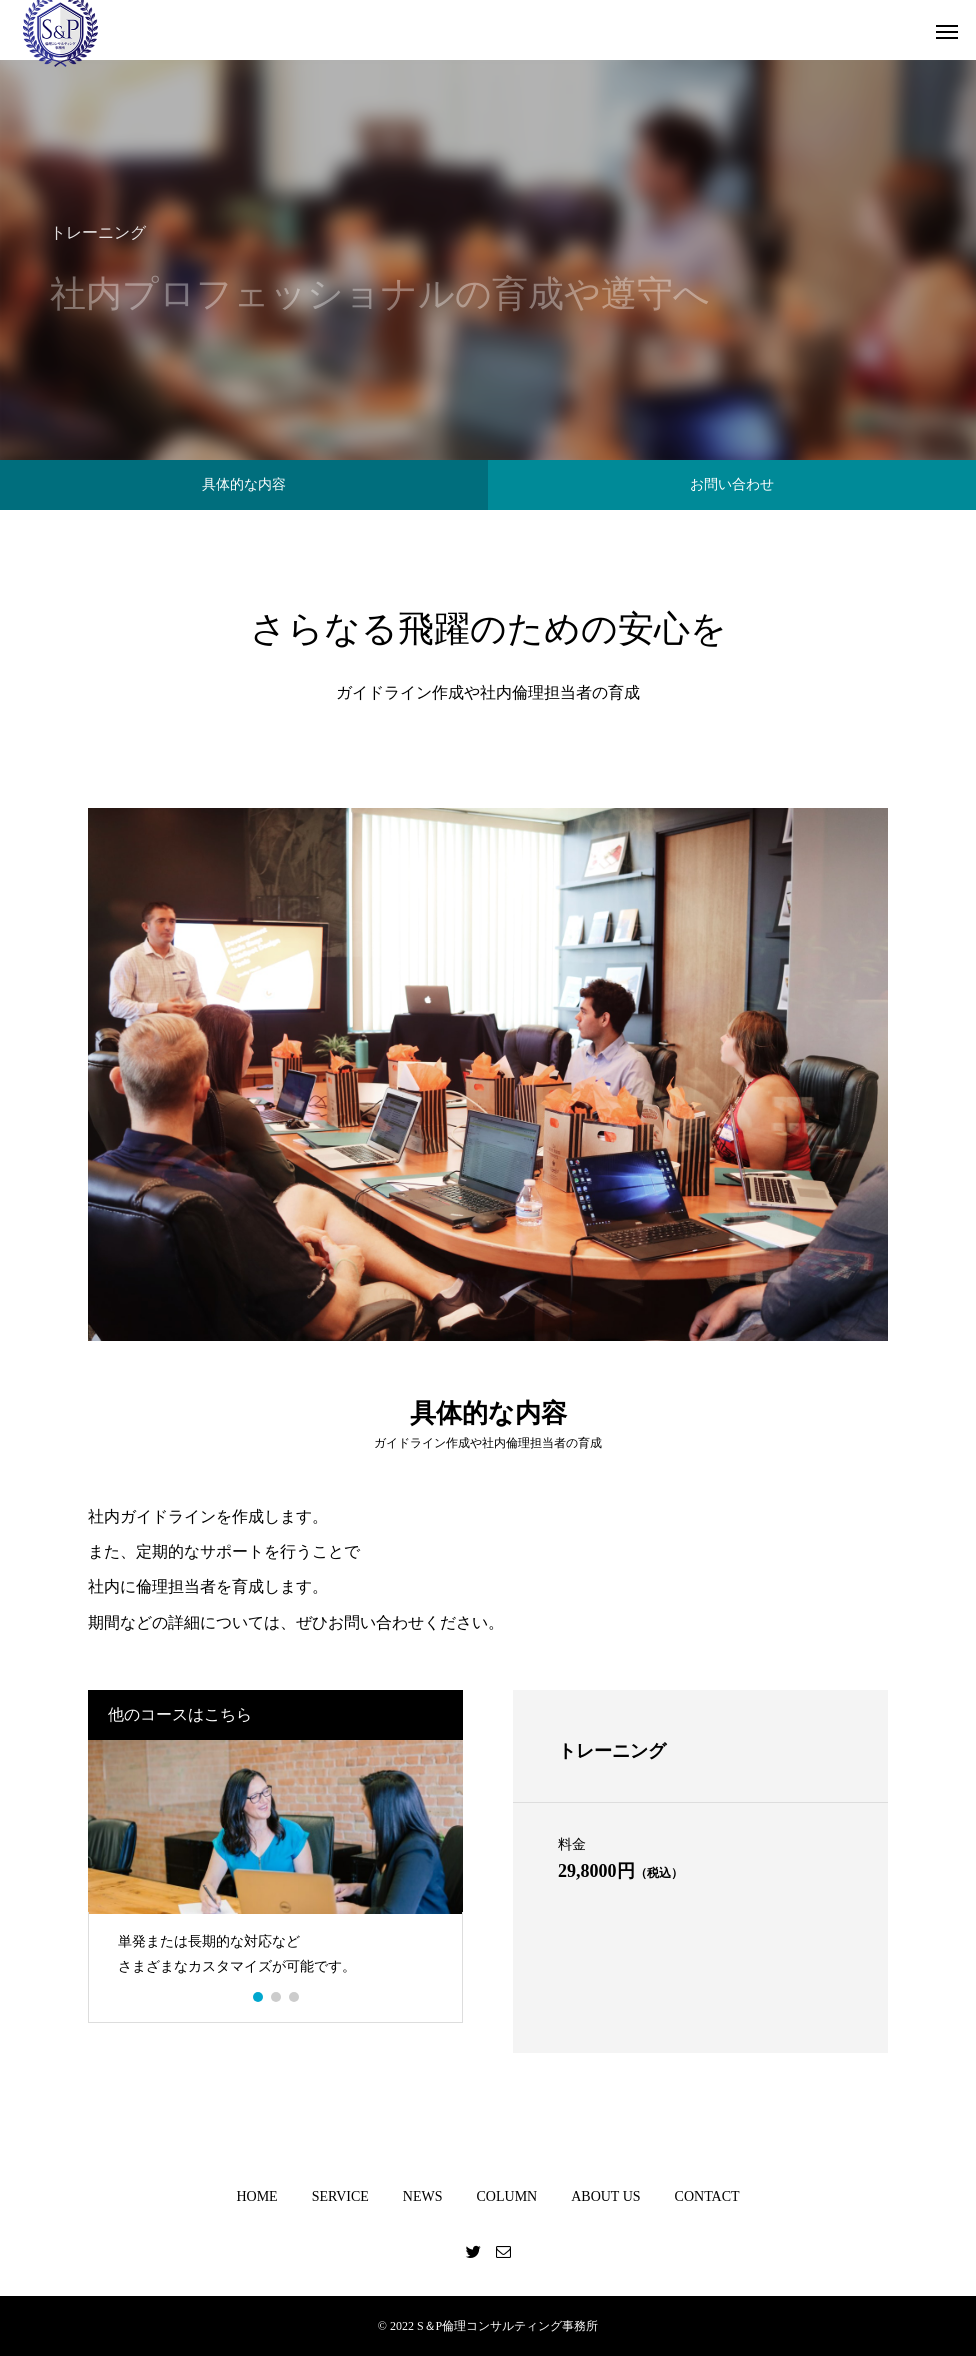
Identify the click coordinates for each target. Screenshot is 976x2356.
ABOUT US (605, 2196)
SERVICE (340, 2196)
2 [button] (277, 1997)
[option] (275, 1866)
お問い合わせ (732, 484)
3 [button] (295, 1997)
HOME (256, 2196)
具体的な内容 (244, 484)
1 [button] (259, 1997)
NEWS (423, 2196)
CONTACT (707, 2196)
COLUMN (507, 2196)
